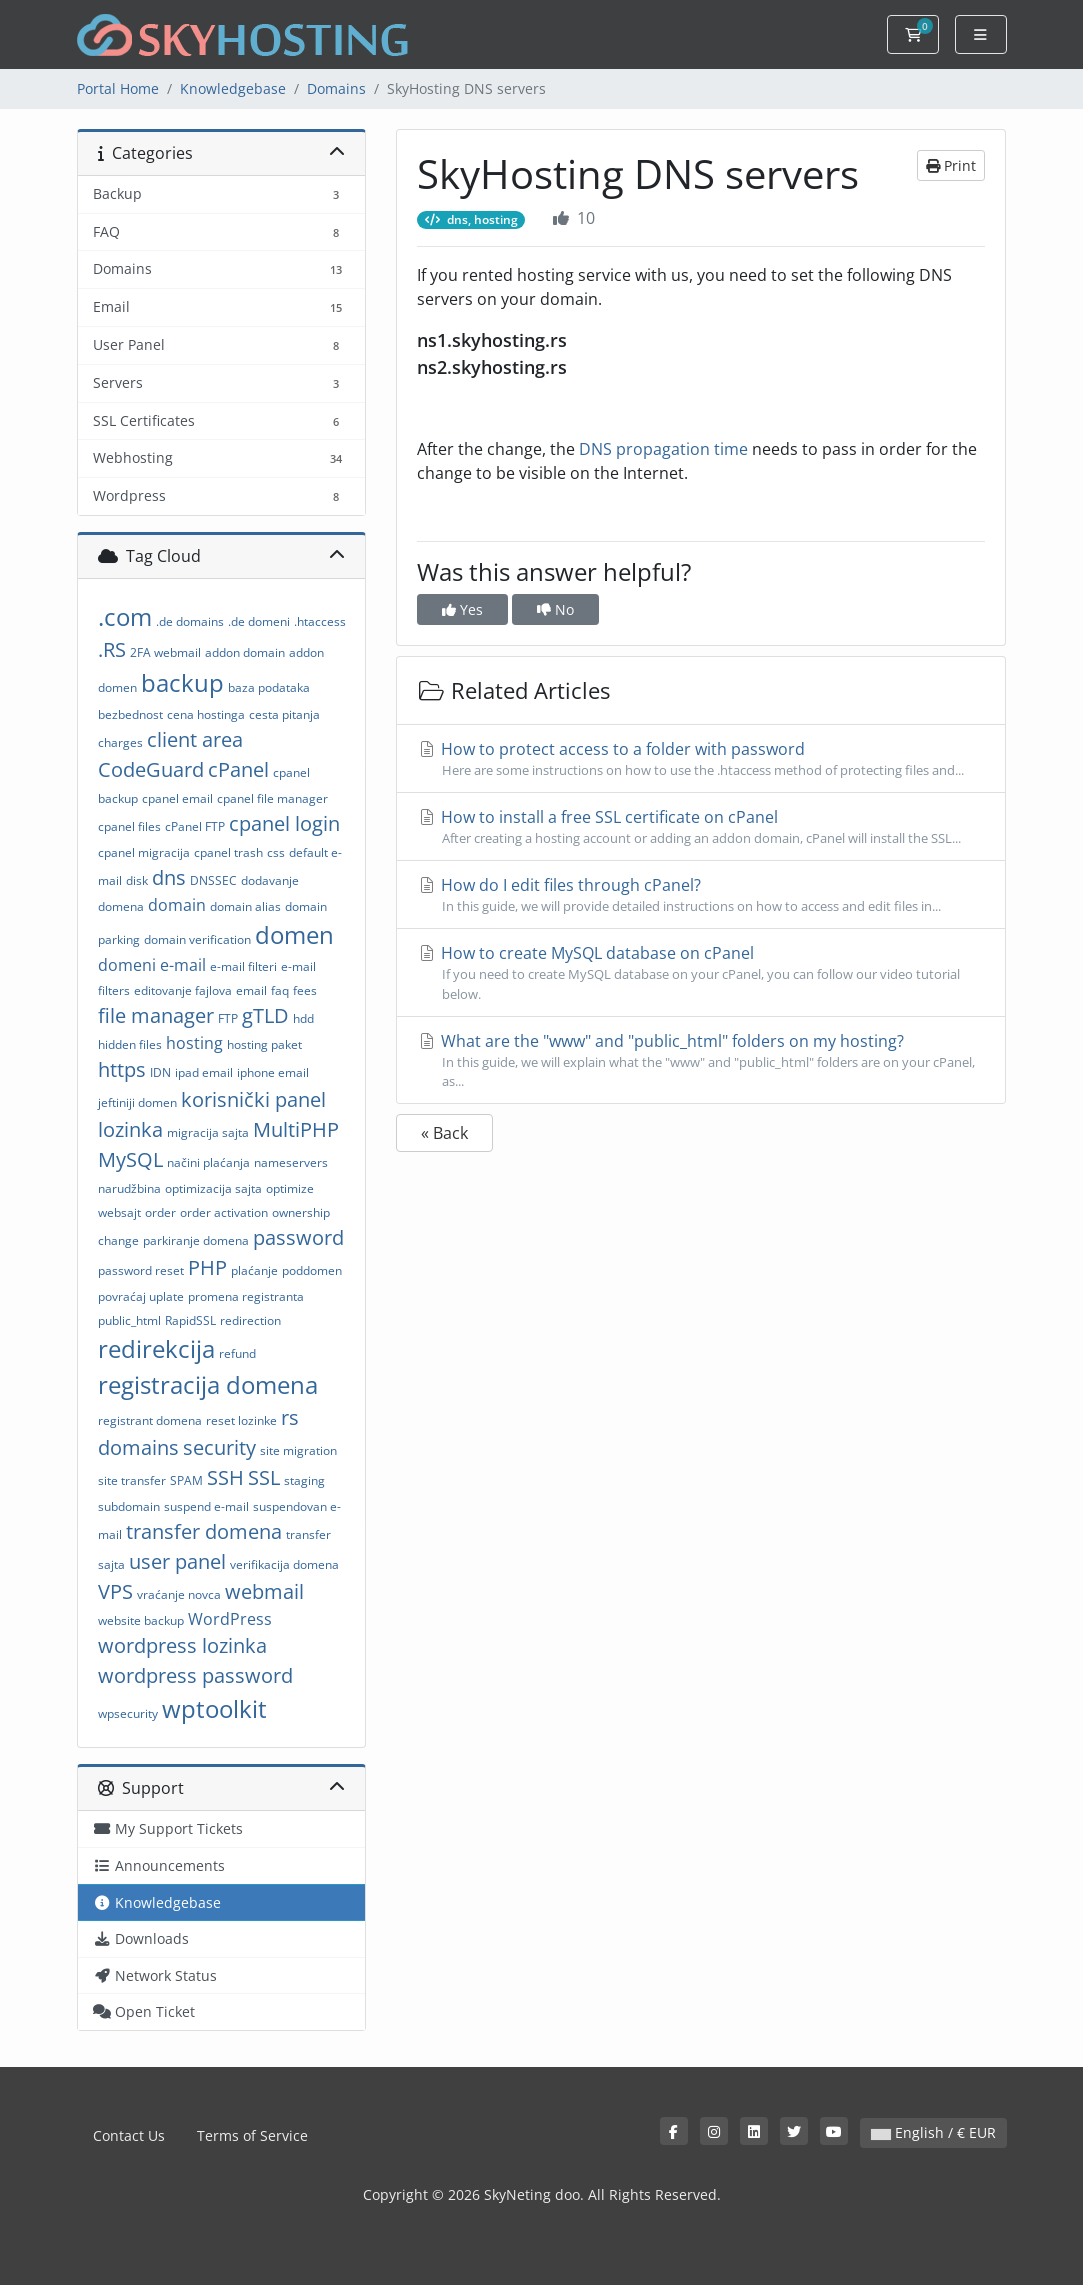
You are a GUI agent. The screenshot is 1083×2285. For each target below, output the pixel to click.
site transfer (132, 1480)
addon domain (245, 652)
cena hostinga (206, 714)
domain (177, 905)
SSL (264, 1477)
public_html (129, 1320)
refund (237, 1353)
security (219, 1447)
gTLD (265, 1015)
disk (137, 880)
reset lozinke (241, 1420)
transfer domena (204, 1531)
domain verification (197, 939)
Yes (462, 609)
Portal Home (118, 88)
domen (294, 934)
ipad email (204, 1072)
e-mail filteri (243, 966)
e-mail (183, 965)
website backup (141, 1620)
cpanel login (284, 823)
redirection (250, 1320)
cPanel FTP (195, 826)
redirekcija (156, 1348)
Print (951, 165)
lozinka (130, 1129)
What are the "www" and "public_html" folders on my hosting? (701, 1060)
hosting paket (264, 1044)
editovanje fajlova (183, 990)
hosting (194, 1043)
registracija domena (208, 1384)
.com (125, 616)
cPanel (238, 769)
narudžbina (129, 1188)
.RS (112, 649)
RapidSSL (190, 1320)
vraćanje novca (179, 1594)
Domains (336, 88)
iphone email (273, 1072)
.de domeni (259, 621)
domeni (127, 965)
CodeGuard (151, 769)
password (298, 1237)
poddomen (312, 1270)
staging (304, 1480)
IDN (160, 1072)
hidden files (130, 1044)
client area (195, 739)
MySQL (130, 1159)
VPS (115, 1591)
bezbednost (130, 714)
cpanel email (177, 798)
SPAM (186, 1480)
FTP (228, 1018)
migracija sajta (208, 1132)
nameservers (291, 1162)
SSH (225, 1477)
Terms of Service (252, 2135)
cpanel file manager (272, 798)
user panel (177, 1561)
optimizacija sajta (213, 1188)
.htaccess (320, 621)
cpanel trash (228, 852)
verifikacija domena (284, 1564)
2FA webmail (165, 652)
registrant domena (150, 1420)
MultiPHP (296, 1129)
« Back (444, 1133)
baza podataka (269, 687)
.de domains (190, 621)
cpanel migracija (144, 852)
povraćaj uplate (141, 1296)
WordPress (230, 1619)
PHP (207, 1267)
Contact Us (129, 2135)
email (251, 990)
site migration (298, 1450)
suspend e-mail (206, 1506)
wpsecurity (128, 1713)
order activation (224, 1212)
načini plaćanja (208, 1162)
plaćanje (254, 1270)
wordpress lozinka (182, 1645)
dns (169, 877)
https (122, 1069)
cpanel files (129, 826)
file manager (156, 1015)
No (555, 609)
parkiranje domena (196, 1240)
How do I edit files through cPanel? (701, 895)
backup (182, 682)
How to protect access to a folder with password (701, 759)
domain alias (245, 906)
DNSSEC (213, 880)
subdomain (129, 1506)
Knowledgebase (233, 88)
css (276, 852)
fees (305, 990)
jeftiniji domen (137, 1102)
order (160, 1212)
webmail (264, 1591)
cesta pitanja (284, 714)
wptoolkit (214, 1708)
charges (120, 742)
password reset (141, 1270)
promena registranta (246, 1296)
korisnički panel (253, 1099)
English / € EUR (933, 2132)
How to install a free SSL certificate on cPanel (701, 827)
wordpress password (195, 1675)
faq (280, 990)
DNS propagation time (663, 449)
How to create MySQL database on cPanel (701, 972)
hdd (303, 1018)
